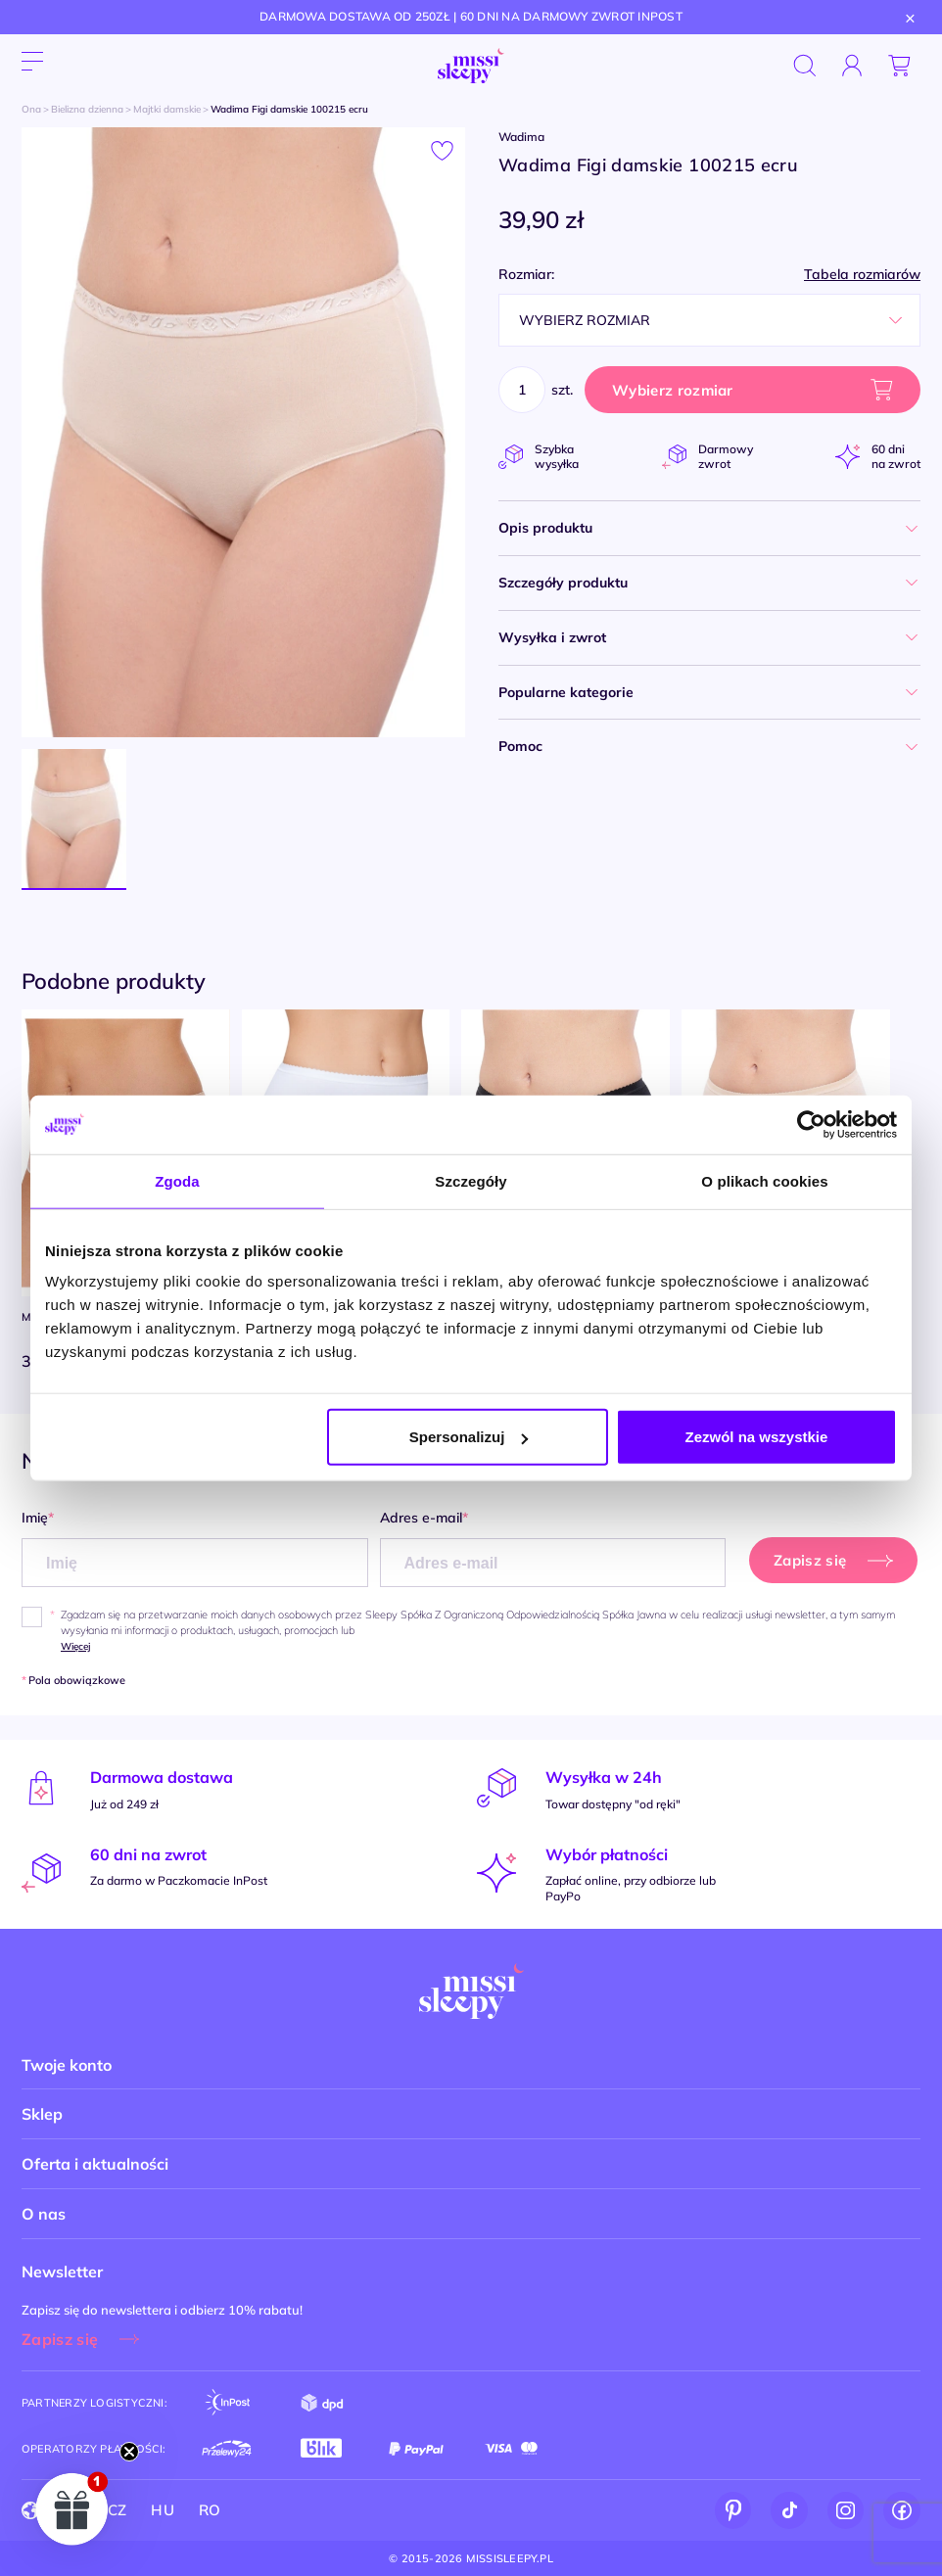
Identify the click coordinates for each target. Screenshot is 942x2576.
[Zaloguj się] (851, 65)
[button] (72, 2508)
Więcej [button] (75, 1646)
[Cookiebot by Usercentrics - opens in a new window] (811, 1124)
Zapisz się (60, 2339)
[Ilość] (521, 389)
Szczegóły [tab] (470, 1180)
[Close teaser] (129, 2451)
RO (210, 2510)
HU (162, 2510)
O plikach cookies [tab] (764, 1180)
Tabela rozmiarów (862, 274)
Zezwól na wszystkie (756, 1437)
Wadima (521, 136)
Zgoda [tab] (177, 1180)
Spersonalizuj (469, 1437)
